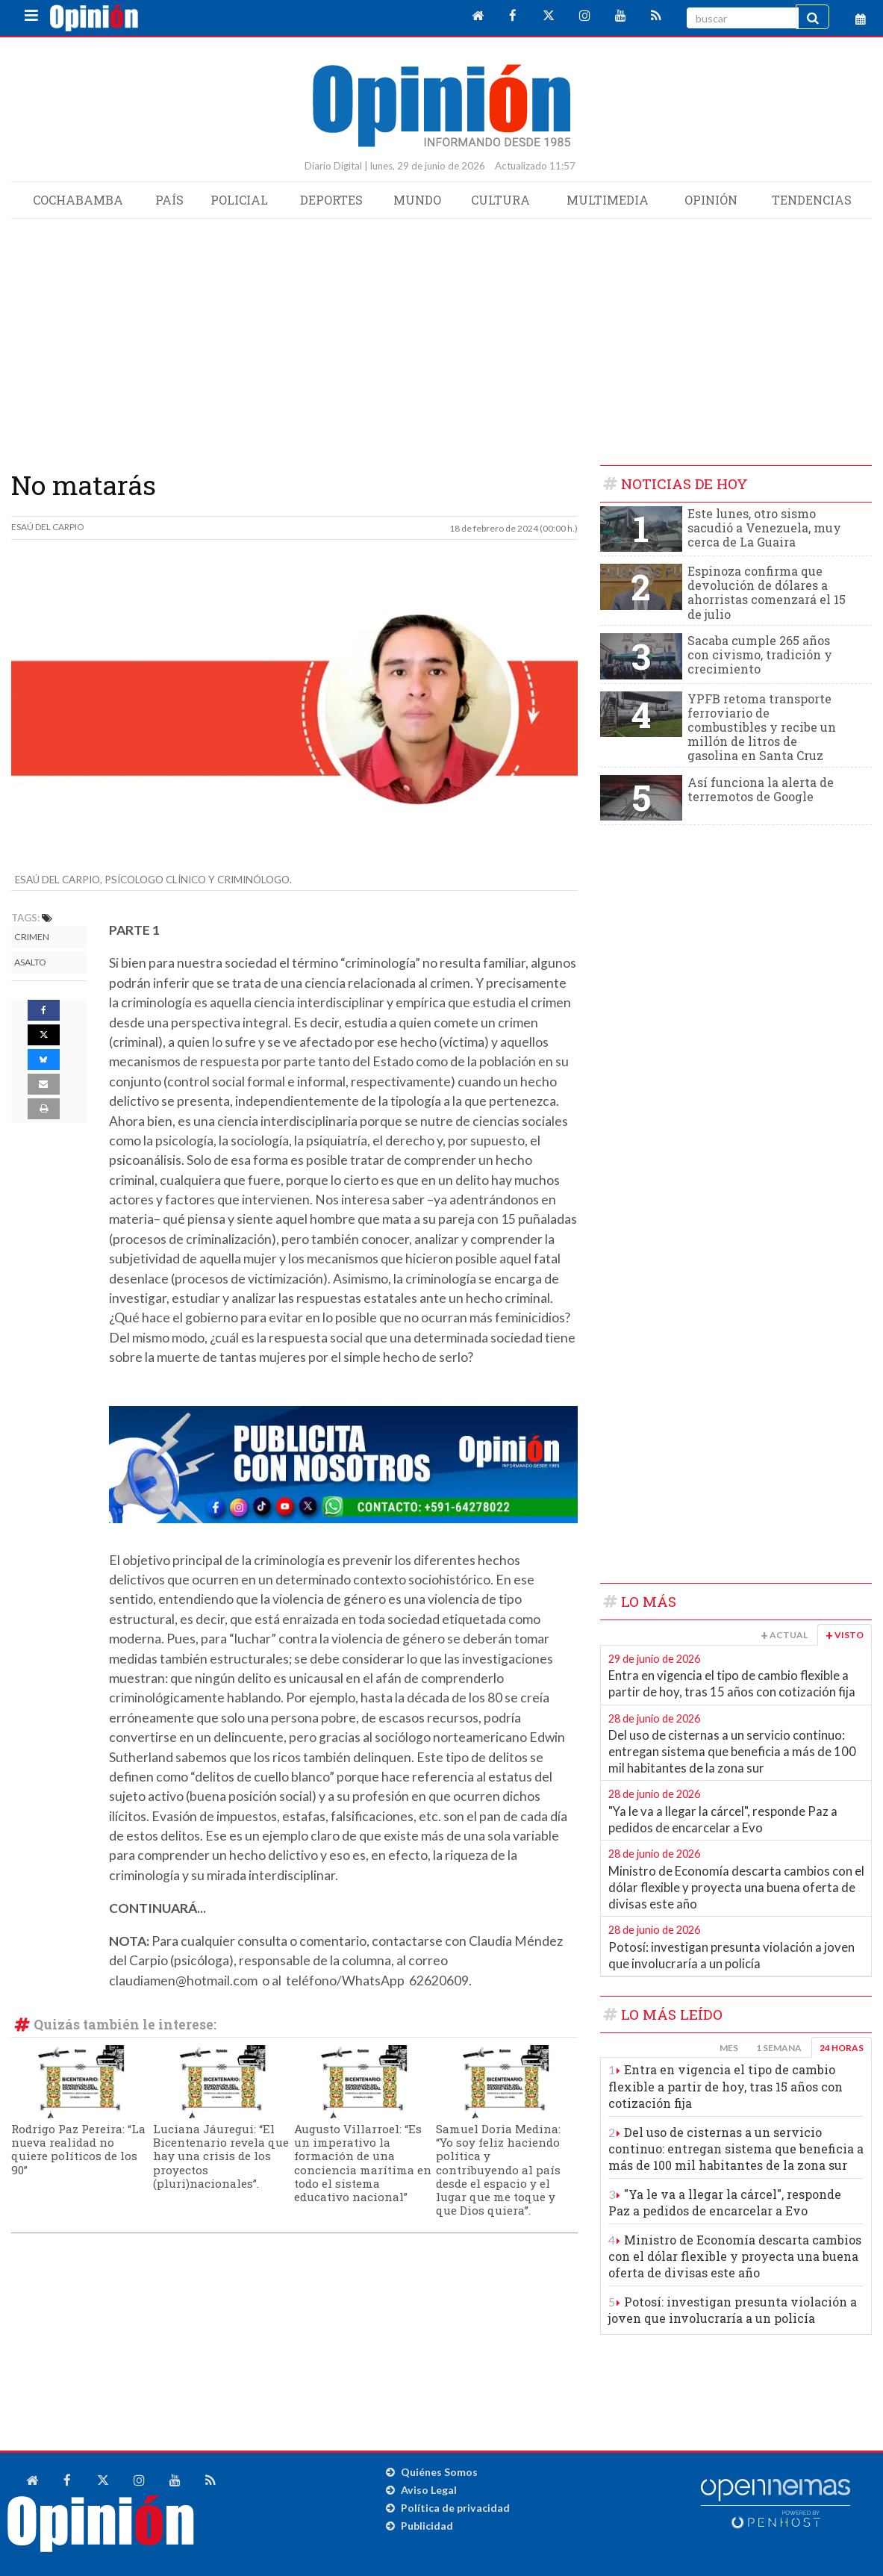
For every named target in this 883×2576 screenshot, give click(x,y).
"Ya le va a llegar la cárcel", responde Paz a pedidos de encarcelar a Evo (722, 1819)
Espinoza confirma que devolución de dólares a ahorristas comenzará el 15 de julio (766, 592)
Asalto (30, 962)
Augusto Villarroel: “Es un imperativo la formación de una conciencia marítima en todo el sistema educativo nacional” (362, 2162)
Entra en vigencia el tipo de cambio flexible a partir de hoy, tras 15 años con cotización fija (731, 1683)
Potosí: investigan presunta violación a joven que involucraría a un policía (731, 1955)
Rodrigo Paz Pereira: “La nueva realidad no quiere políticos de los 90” (78, 2149)
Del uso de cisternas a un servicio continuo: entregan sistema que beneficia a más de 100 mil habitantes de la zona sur (732, 1751)
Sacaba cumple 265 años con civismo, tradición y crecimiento (759, 654)
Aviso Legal (429, 2489)
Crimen (31, 936)
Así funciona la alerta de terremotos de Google (760, 789)
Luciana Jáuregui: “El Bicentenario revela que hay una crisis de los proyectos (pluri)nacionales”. (221, 2156)
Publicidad (427, 2525)
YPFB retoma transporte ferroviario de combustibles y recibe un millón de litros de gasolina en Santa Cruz (761, 727)
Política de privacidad (455, 2507)
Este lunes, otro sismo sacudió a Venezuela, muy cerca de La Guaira (764, 527)
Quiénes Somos (439, 2471)
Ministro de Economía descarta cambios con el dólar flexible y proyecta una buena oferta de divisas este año (736, 1887)
